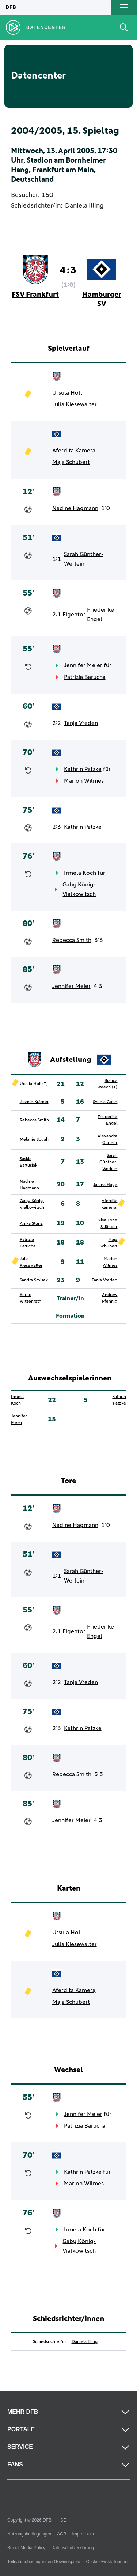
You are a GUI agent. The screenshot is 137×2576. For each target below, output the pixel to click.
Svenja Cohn (105, 1102)
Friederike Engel (100, 614)
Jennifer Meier (83, 665)
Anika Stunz (31, 1223)
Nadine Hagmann (75, 508)
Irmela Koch (80, 873)
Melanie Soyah (34, 1139)
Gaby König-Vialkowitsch (79, 889)
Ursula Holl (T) (34, 1084)
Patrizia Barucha (85, 677)
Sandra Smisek (34, 1280)
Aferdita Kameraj (74, 450)
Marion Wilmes (84, 781)
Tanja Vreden (81, 723)
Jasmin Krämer (34, 1102)
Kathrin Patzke (83, 769)
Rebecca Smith (71, 940)
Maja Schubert (71, 462)
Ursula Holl (67, 393)
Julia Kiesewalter (74, 404)
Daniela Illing (84, 205)
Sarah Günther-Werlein (83, 559)
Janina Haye (105, 1185)
